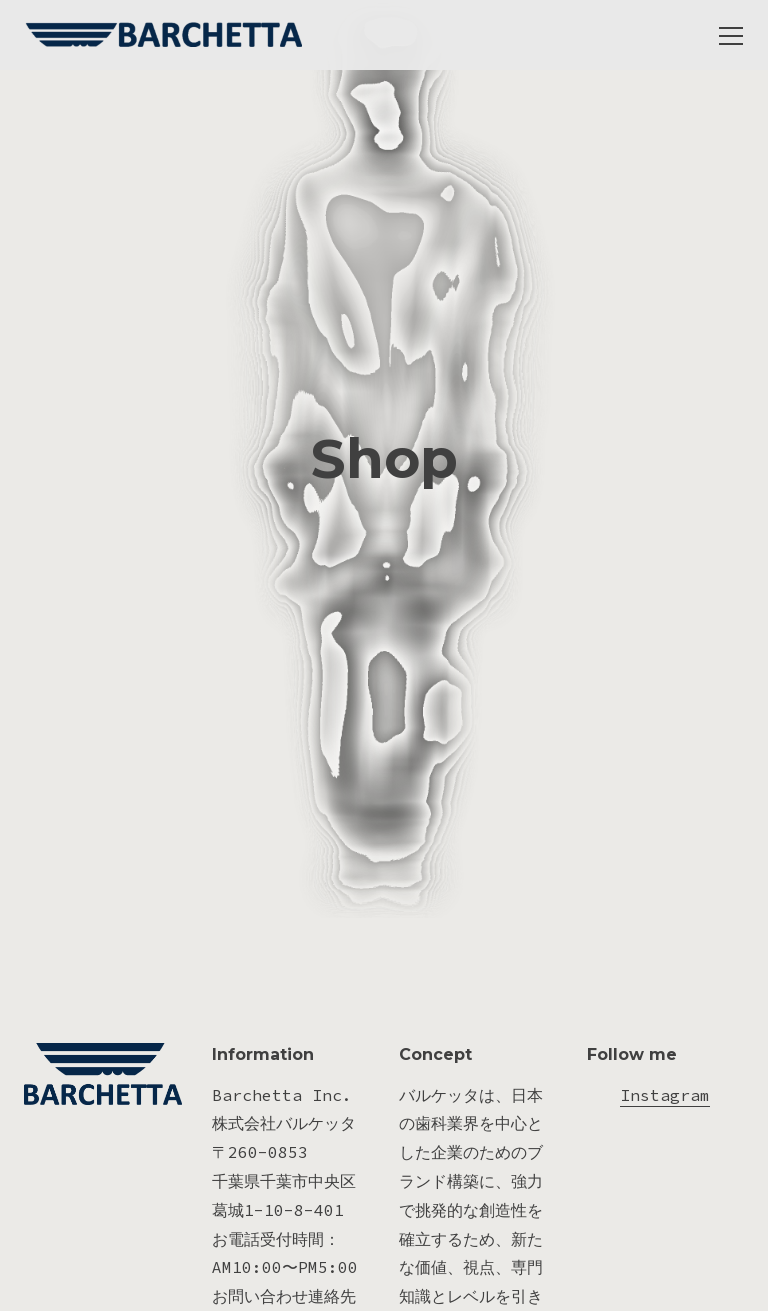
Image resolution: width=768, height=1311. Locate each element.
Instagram (665, 1135)
